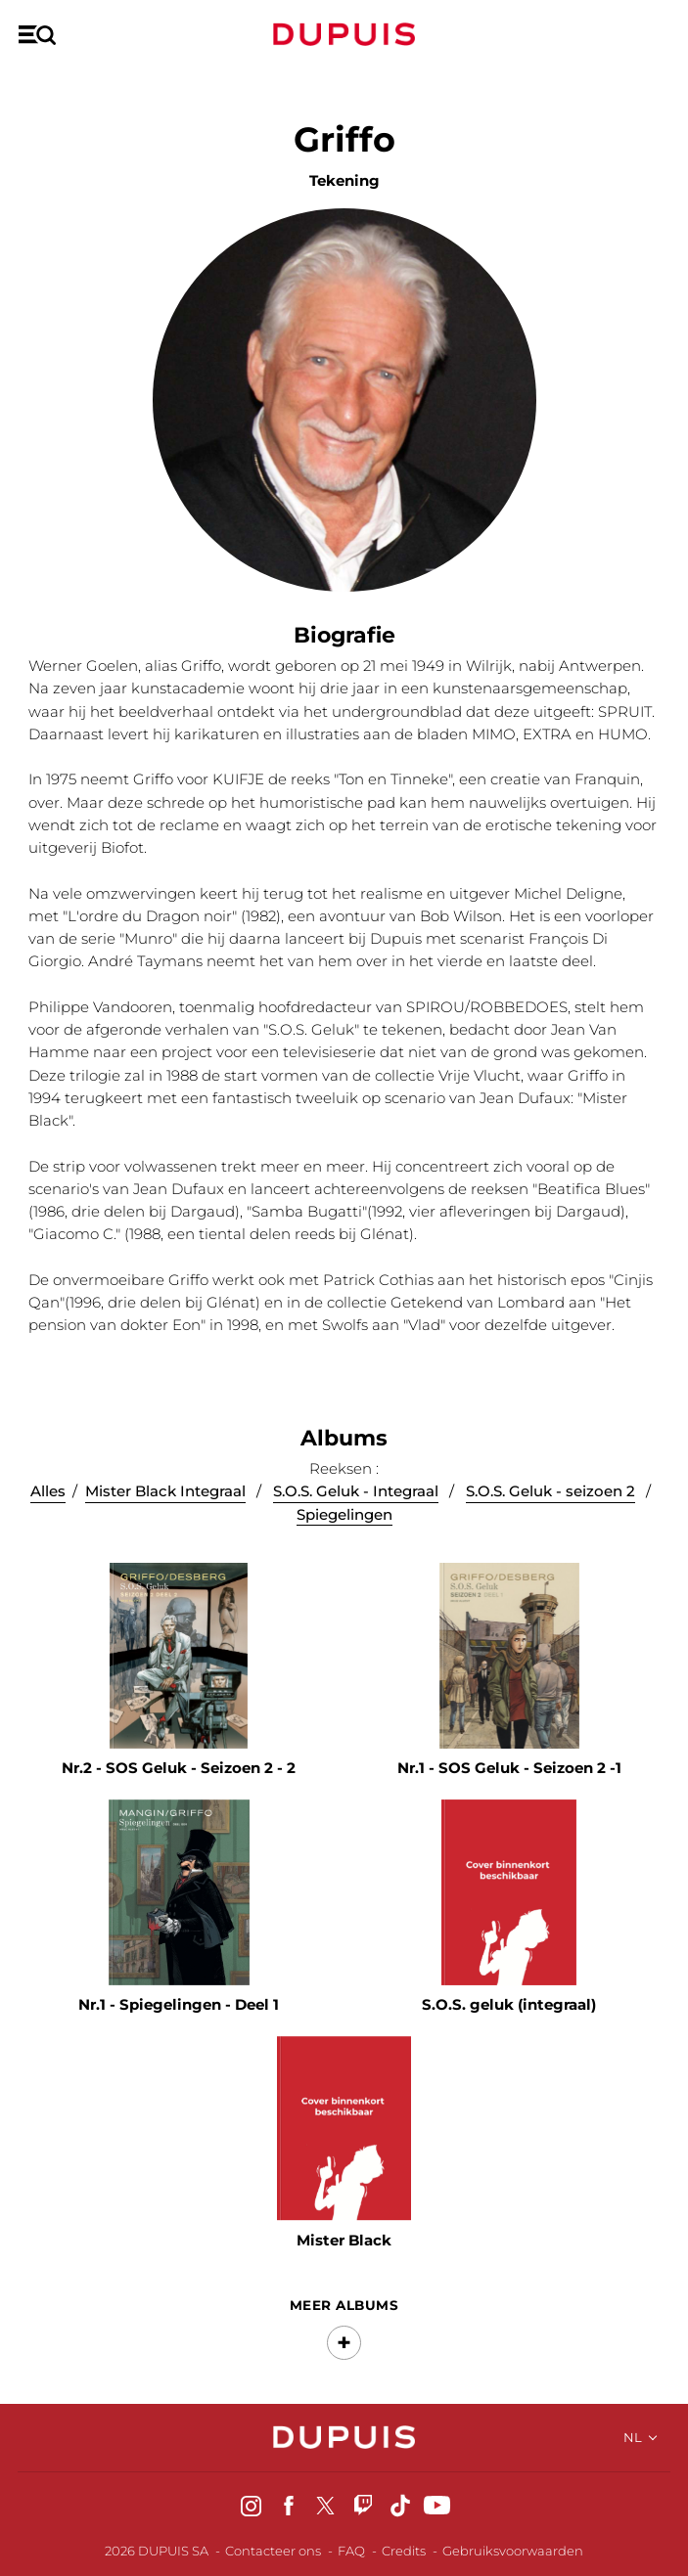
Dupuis (344, 34)
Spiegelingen (344, 1526)
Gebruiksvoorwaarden (512, 2550)
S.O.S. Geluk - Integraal (355, 1503)
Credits (404, 2550)
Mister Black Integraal (165, 1503)
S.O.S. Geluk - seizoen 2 (550, 1503)
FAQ (351, 2550)
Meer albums (344, 2314)
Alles (48, 1503)
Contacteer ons (273, 2550)
